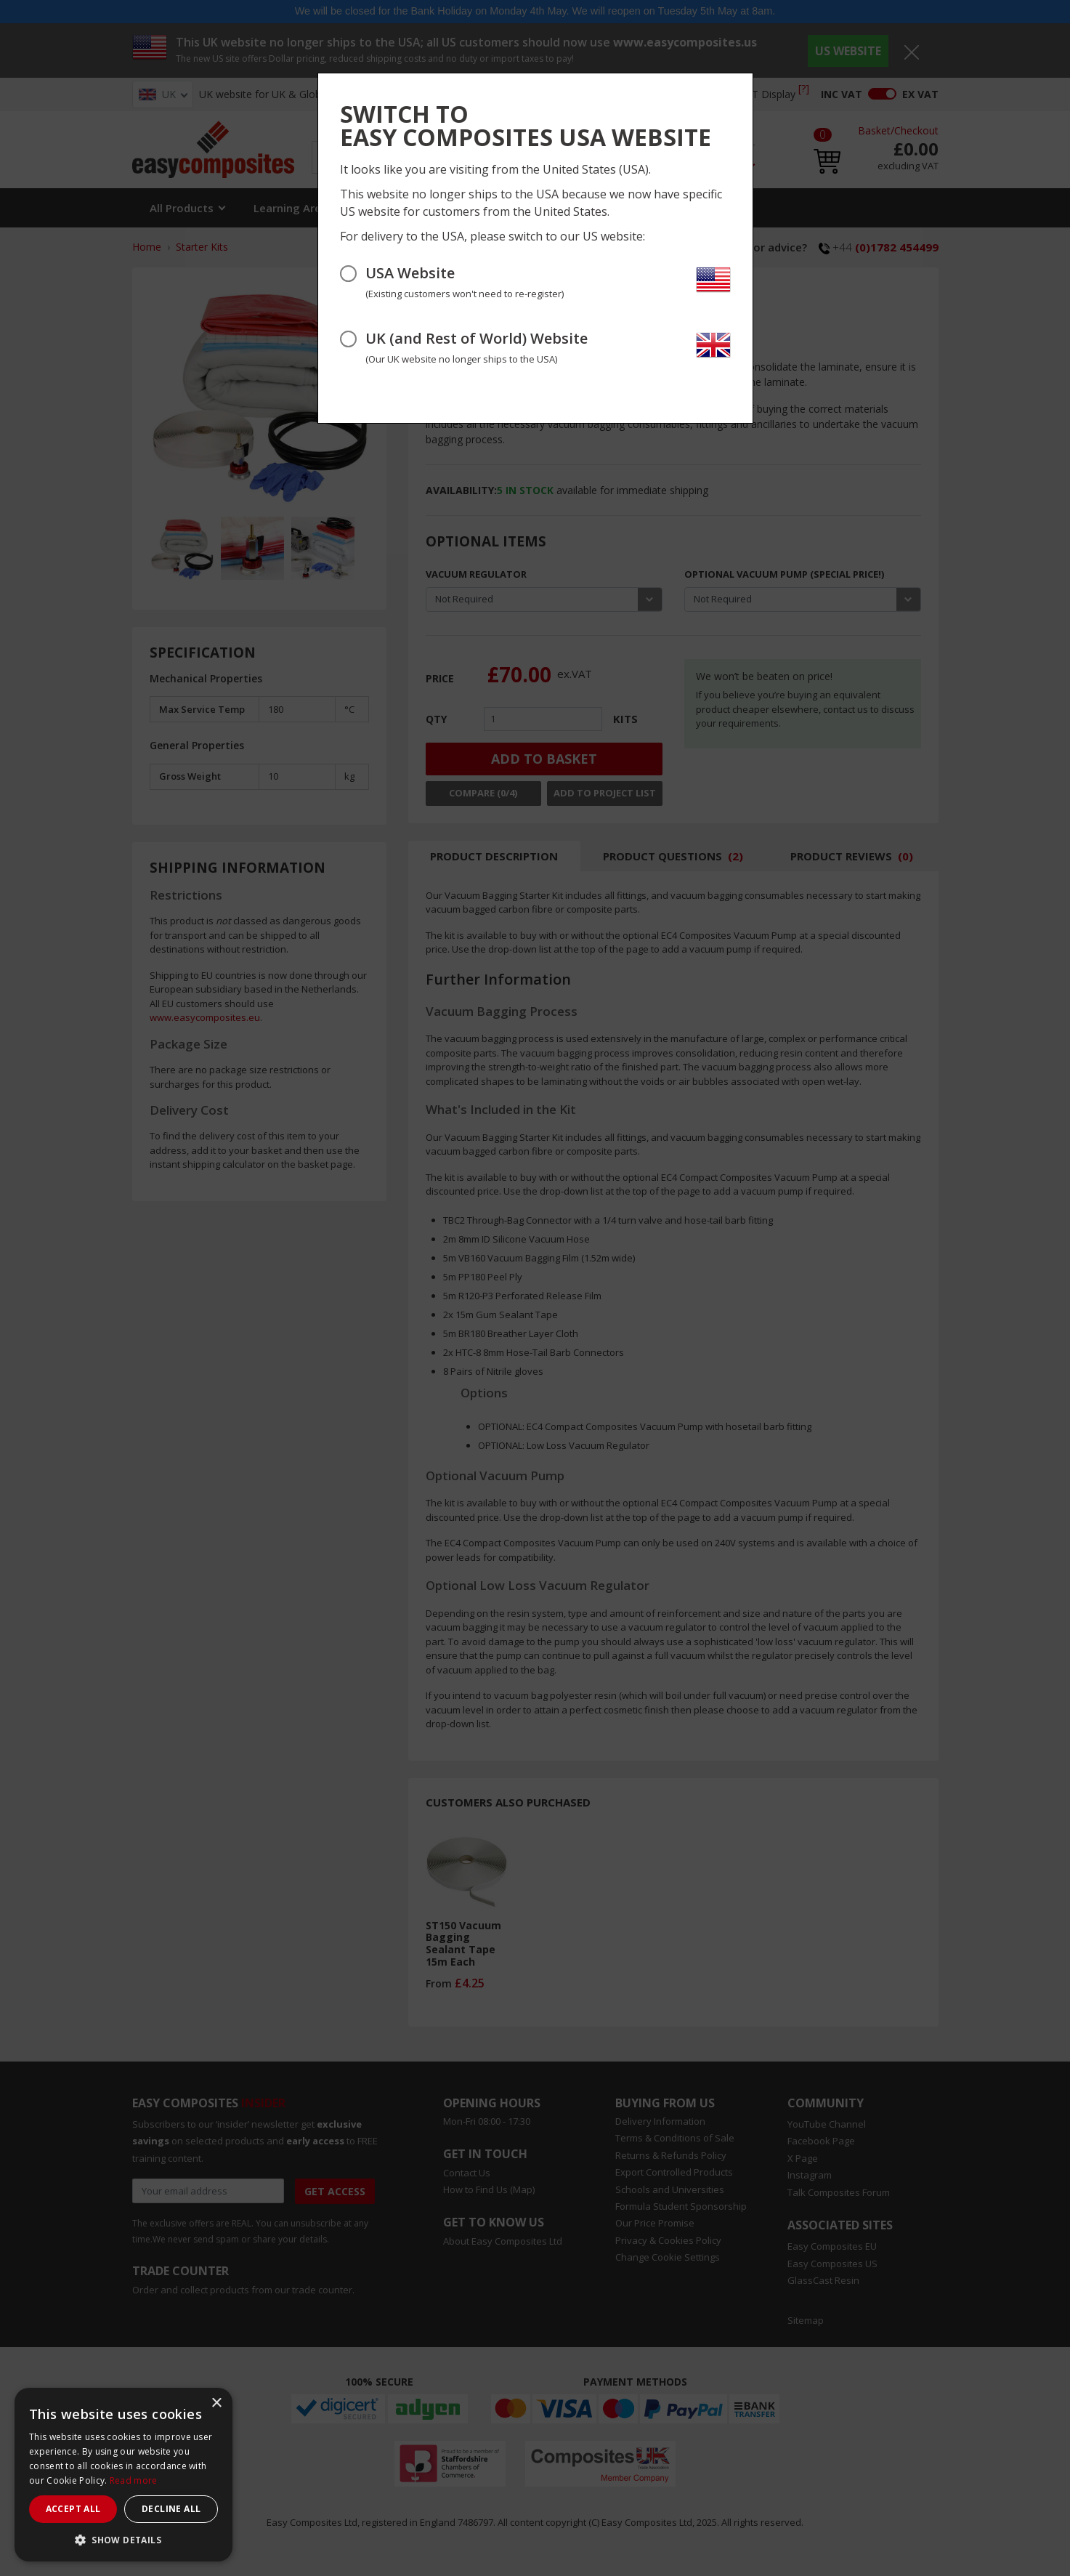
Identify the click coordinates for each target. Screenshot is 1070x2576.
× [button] (216, 2403)
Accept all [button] (73, 2509)
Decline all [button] (171, 2509)
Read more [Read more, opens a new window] (134, 2480)
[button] (123, 2539)
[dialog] (123, 2474)
